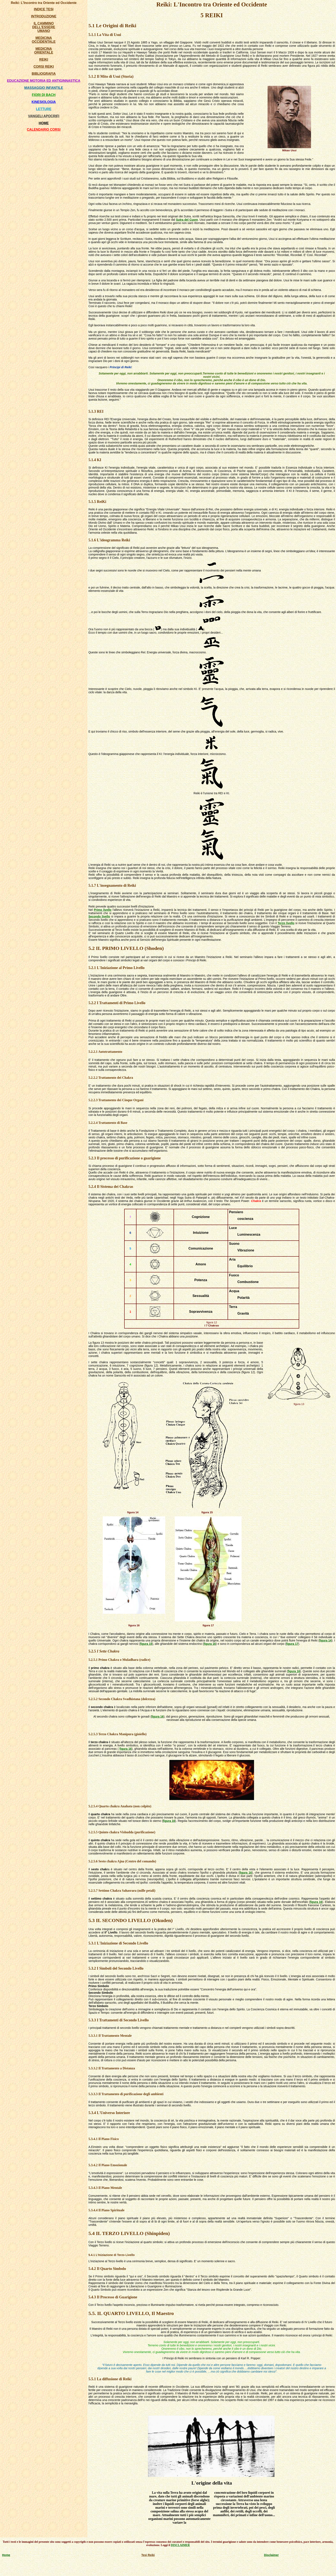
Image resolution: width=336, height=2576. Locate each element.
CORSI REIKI (43, 66)
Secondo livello (99, 916)
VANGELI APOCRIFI (43, 116)
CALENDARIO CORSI (44, 129)
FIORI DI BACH (44, 95)
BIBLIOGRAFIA (44, 73)
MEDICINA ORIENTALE (43, 50)
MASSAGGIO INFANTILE (43, 88)
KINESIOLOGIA (44, 102)
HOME (44, 123)
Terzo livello (286, 923)
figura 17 (292, 1643)
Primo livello (103, 909)
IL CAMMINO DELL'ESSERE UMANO (43, 27)
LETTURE (43, 109)
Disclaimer (271, 2555)
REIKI (43, 59)
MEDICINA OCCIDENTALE (44, 39)
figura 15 (146, 1643)
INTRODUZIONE (43, 16)
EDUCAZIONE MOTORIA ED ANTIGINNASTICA (43, 81)
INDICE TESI (43, 9)
